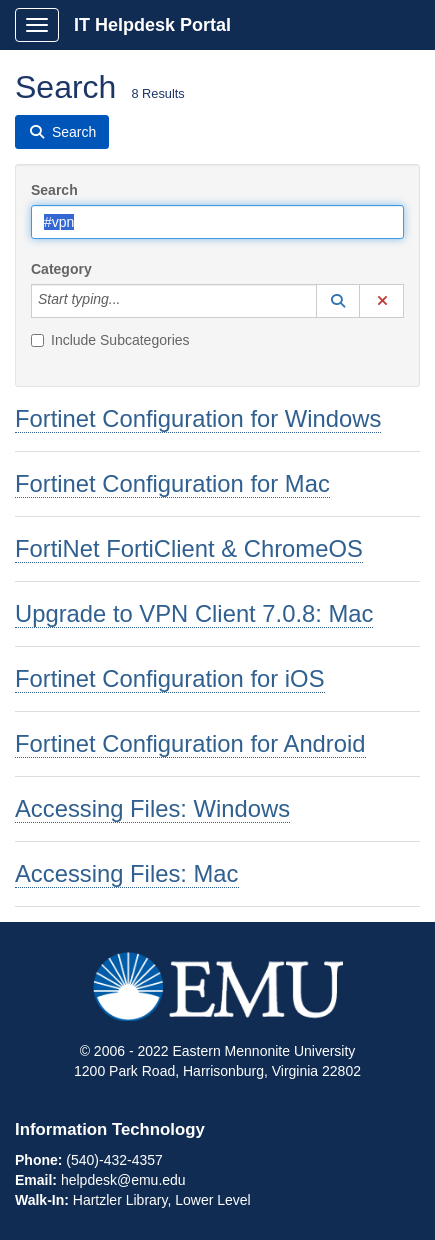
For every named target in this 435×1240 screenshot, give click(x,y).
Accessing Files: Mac (127, 873)
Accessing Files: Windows (152, 808)
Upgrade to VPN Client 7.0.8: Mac (194, 613)
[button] (338, 301)
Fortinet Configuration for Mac (172, 483)
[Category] (131, 301)
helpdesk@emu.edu (123, 1180)
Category (61, 269)
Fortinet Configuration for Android (190, 743)
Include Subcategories (110, 340)
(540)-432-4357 (114, 1160)
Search (54, 190)
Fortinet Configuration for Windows (198, 418)
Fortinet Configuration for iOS (170, 678)
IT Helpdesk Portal (152, 25)
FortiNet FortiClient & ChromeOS (189, 548)
